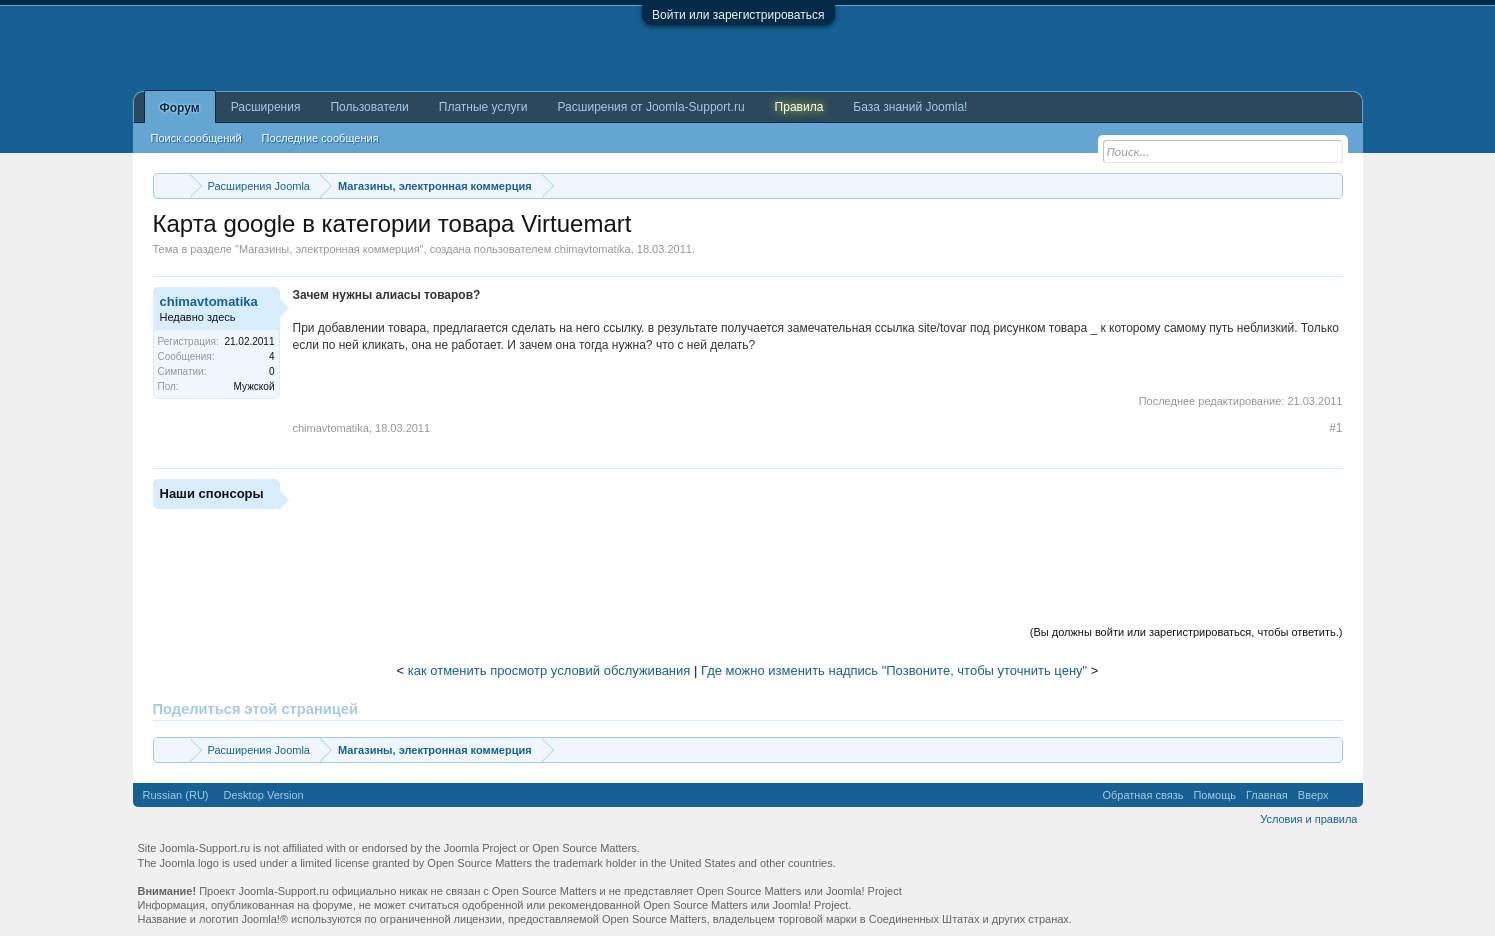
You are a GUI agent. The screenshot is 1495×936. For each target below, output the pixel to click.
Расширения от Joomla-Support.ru (651, 107)
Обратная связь (1142, 795)
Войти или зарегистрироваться (738, 15)
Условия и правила (1308, 819)
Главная (1267, 795)
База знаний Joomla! (910, 107)
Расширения (266, 107)
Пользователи (369, 107)
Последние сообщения (320, 138)
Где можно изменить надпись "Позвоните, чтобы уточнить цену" (894, 670)
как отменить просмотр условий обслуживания (549, 670)
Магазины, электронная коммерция (329, 249)
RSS (1346, 795)
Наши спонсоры (212, 493)
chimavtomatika (592, 249)
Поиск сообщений (196, 138)
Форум (180, 108)
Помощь (1214, 795)
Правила (799, 107)
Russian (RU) (176, 795)
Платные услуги (483, 107)
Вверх (1313, 795)
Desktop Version (264, 795)
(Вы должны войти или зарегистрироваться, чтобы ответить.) (1186, 632)
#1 (1335, 428)
